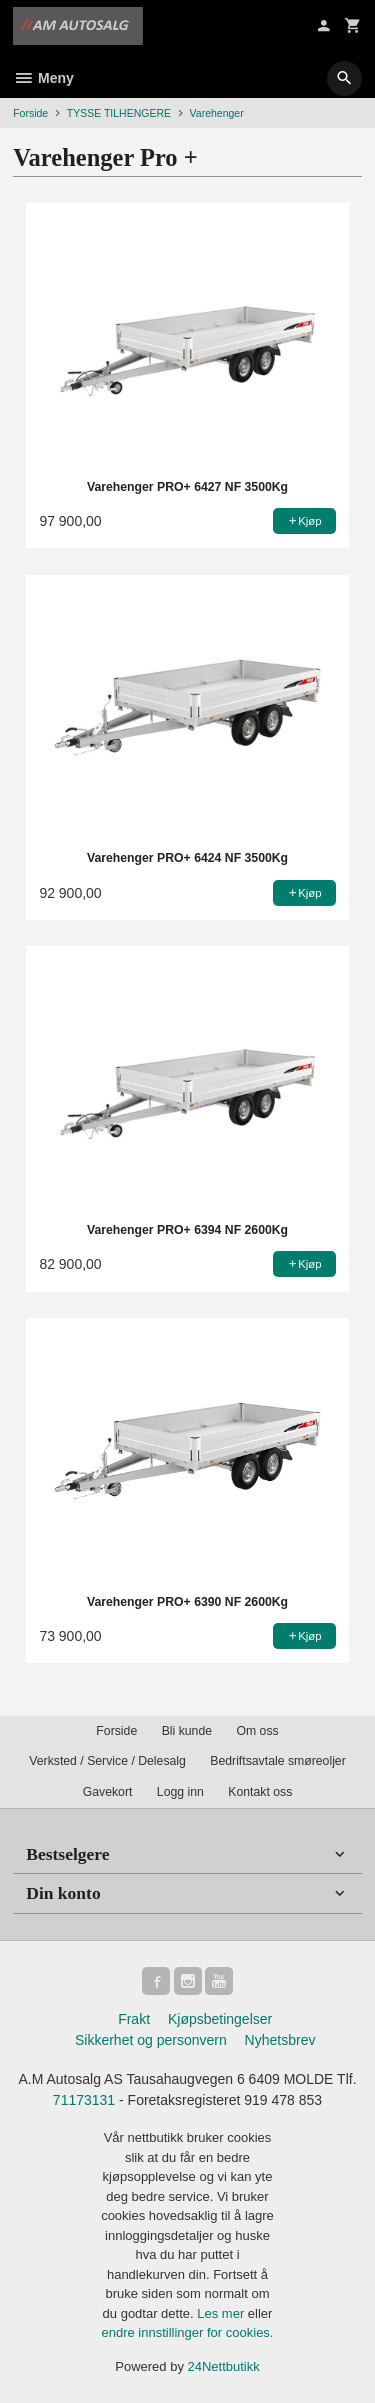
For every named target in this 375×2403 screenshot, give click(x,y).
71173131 (84, 2100)
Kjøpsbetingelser (220, 2019)
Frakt (134, 2019)
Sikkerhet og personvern (151, 2040)
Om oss (257, 1731)
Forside (30, 113)
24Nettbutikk (224, 2366)
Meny (43, 78)
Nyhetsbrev (280, 2040)
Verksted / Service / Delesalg (107, 1761)
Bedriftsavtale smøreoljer (277, 1761)
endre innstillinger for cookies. (188, 2332)
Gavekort (108, 1792)
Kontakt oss (260, 1792)
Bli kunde (187, 1731)
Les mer (222, 2313)
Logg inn (180, 1792)
